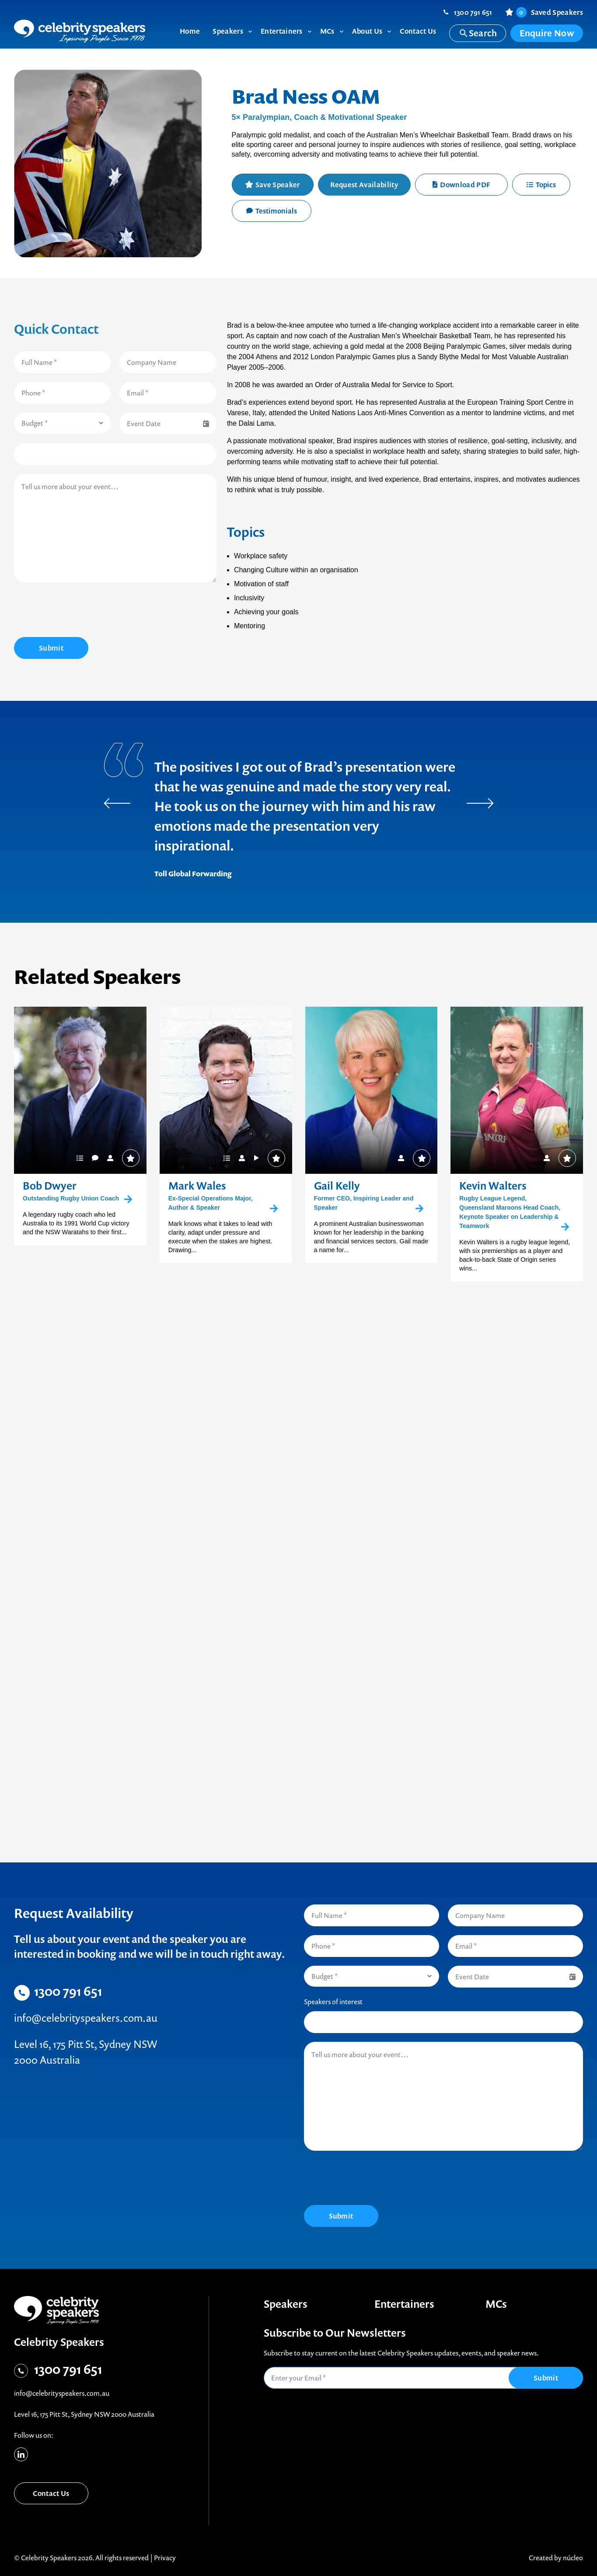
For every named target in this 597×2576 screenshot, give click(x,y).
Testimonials (271, 211)
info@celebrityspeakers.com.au (85, 2018)
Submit (51, 648)
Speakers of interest (333, 2001)
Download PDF (461, 184)
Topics (541, 184)
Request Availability (364, 184)
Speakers (285, 2304)
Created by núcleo (556, 2557)
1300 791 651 (473, 12)
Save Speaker (277, 184)
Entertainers (404, 2304)
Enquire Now (547, 33)
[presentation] (80, 611)
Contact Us (51, 2493)
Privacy (165, 2557)
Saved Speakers (549, 12)
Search (477, 33)
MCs (496, 2304)
